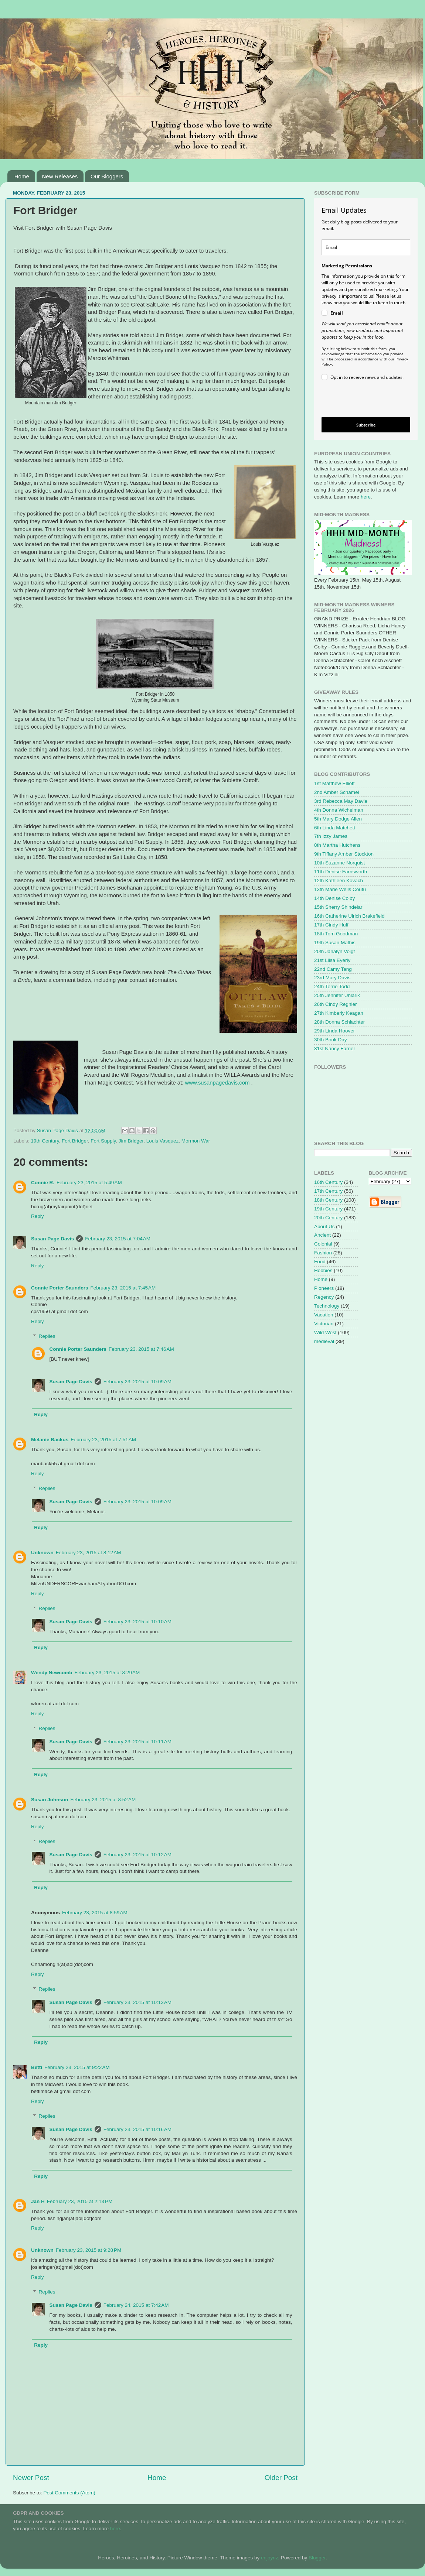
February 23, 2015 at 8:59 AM (94, 1912)
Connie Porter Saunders (59, 1288)
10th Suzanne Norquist (339, 863)
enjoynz (269, 2557)
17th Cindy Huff (331, 925)
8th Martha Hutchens (337, 845)
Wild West (325, 1332)
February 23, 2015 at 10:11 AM (137, 1741)
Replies (47, 1336)
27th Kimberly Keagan (338, 1013)
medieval (324, 1341)
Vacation (323, 1315)
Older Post (281, 2477)
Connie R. (42, 1182)
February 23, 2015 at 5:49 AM (89, 1182)
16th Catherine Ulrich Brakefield (349, 916)
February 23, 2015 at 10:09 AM (137, 1381)
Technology (326, 1306)
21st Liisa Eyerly (332, 960)
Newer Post (31, 2477)
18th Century (328, 1200)
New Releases (60, 176)
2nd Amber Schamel (336, 792)
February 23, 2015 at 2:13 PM (79, 2201)
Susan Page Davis (52, 1238)
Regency (324, 1297)
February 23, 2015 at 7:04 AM (117, 1238)
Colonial (323, 1244)
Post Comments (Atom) (69, 2493)
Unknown (42, 1552)
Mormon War (195, 1141)
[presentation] (360, 400)
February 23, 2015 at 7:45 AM (123, 1288)
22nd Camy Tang (333, 969)
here (366, 497)
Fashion (323, 1253)
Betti (36, 2067)
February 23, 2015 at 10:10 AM (137, 1621)
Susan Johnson (49, 1799)
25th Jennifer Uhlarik (337, 995)
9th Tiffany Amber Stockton (344, 854)
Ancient (322, 1235)
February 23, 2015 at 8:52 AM (103, 1799)
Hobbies (323, 1270)
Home (21, 176)
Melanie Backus (49, 1439)
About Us (324, 1226)
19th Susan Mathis (335, 942)
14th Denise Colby (334, 898)
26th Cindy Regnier (335, 1004)
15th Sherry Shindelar (338, 907)
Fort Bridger (75, 1141)
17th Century (328, 1191)
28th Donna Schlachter (339, 1022)
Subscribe (366, 425)
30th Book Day (330, 1039)
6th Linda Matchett (334, 827)
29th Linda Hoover (334, 1031)
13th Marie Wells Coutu (340, 889)
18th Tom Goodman (336, 933)
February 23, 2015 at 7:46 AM (141, 1349)
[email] (366, 247)
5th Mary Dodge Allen (338, 819)
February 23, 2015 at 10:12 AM (137, 1854)
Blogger (317, 2557)
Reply (37, 1216)
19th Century (45, 1141)
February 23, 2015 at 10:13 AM (137, 2002)
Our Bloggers (107, 176)
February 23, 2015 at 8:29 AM (107, 1672)
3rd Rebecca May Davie (340, 801)
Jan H (38, 2201)
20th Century (328, 1217)
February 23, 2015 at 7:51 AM (103, 1439)
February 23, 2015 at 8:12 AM (88, 1552)
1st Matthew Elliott (334, 783)
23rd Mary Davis (332, 977)
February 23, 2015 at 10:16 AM (137, 2129)
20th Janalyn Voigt (334, 951)
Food (320, 1261)
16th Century (328, 1182)
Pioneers (324, 1288)
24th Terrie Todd (332, 986)
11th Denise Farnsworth (340, 871)
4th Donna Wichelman (338, 810)
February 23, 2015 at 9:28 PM (88, 2250)
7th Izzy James (330, 836)
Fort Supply (103, 1141)
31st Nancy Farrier (334, 1048)
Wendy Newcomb (51, 1672)
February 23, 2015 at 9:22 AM (77, 2067)
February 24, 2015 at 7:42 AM (136, 2305)
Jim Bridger (131, 1141)
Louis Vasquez (162, 1141)
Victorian (323, 1323)
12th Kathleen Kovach (338, 880)
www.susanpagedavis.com (217, 1083)
